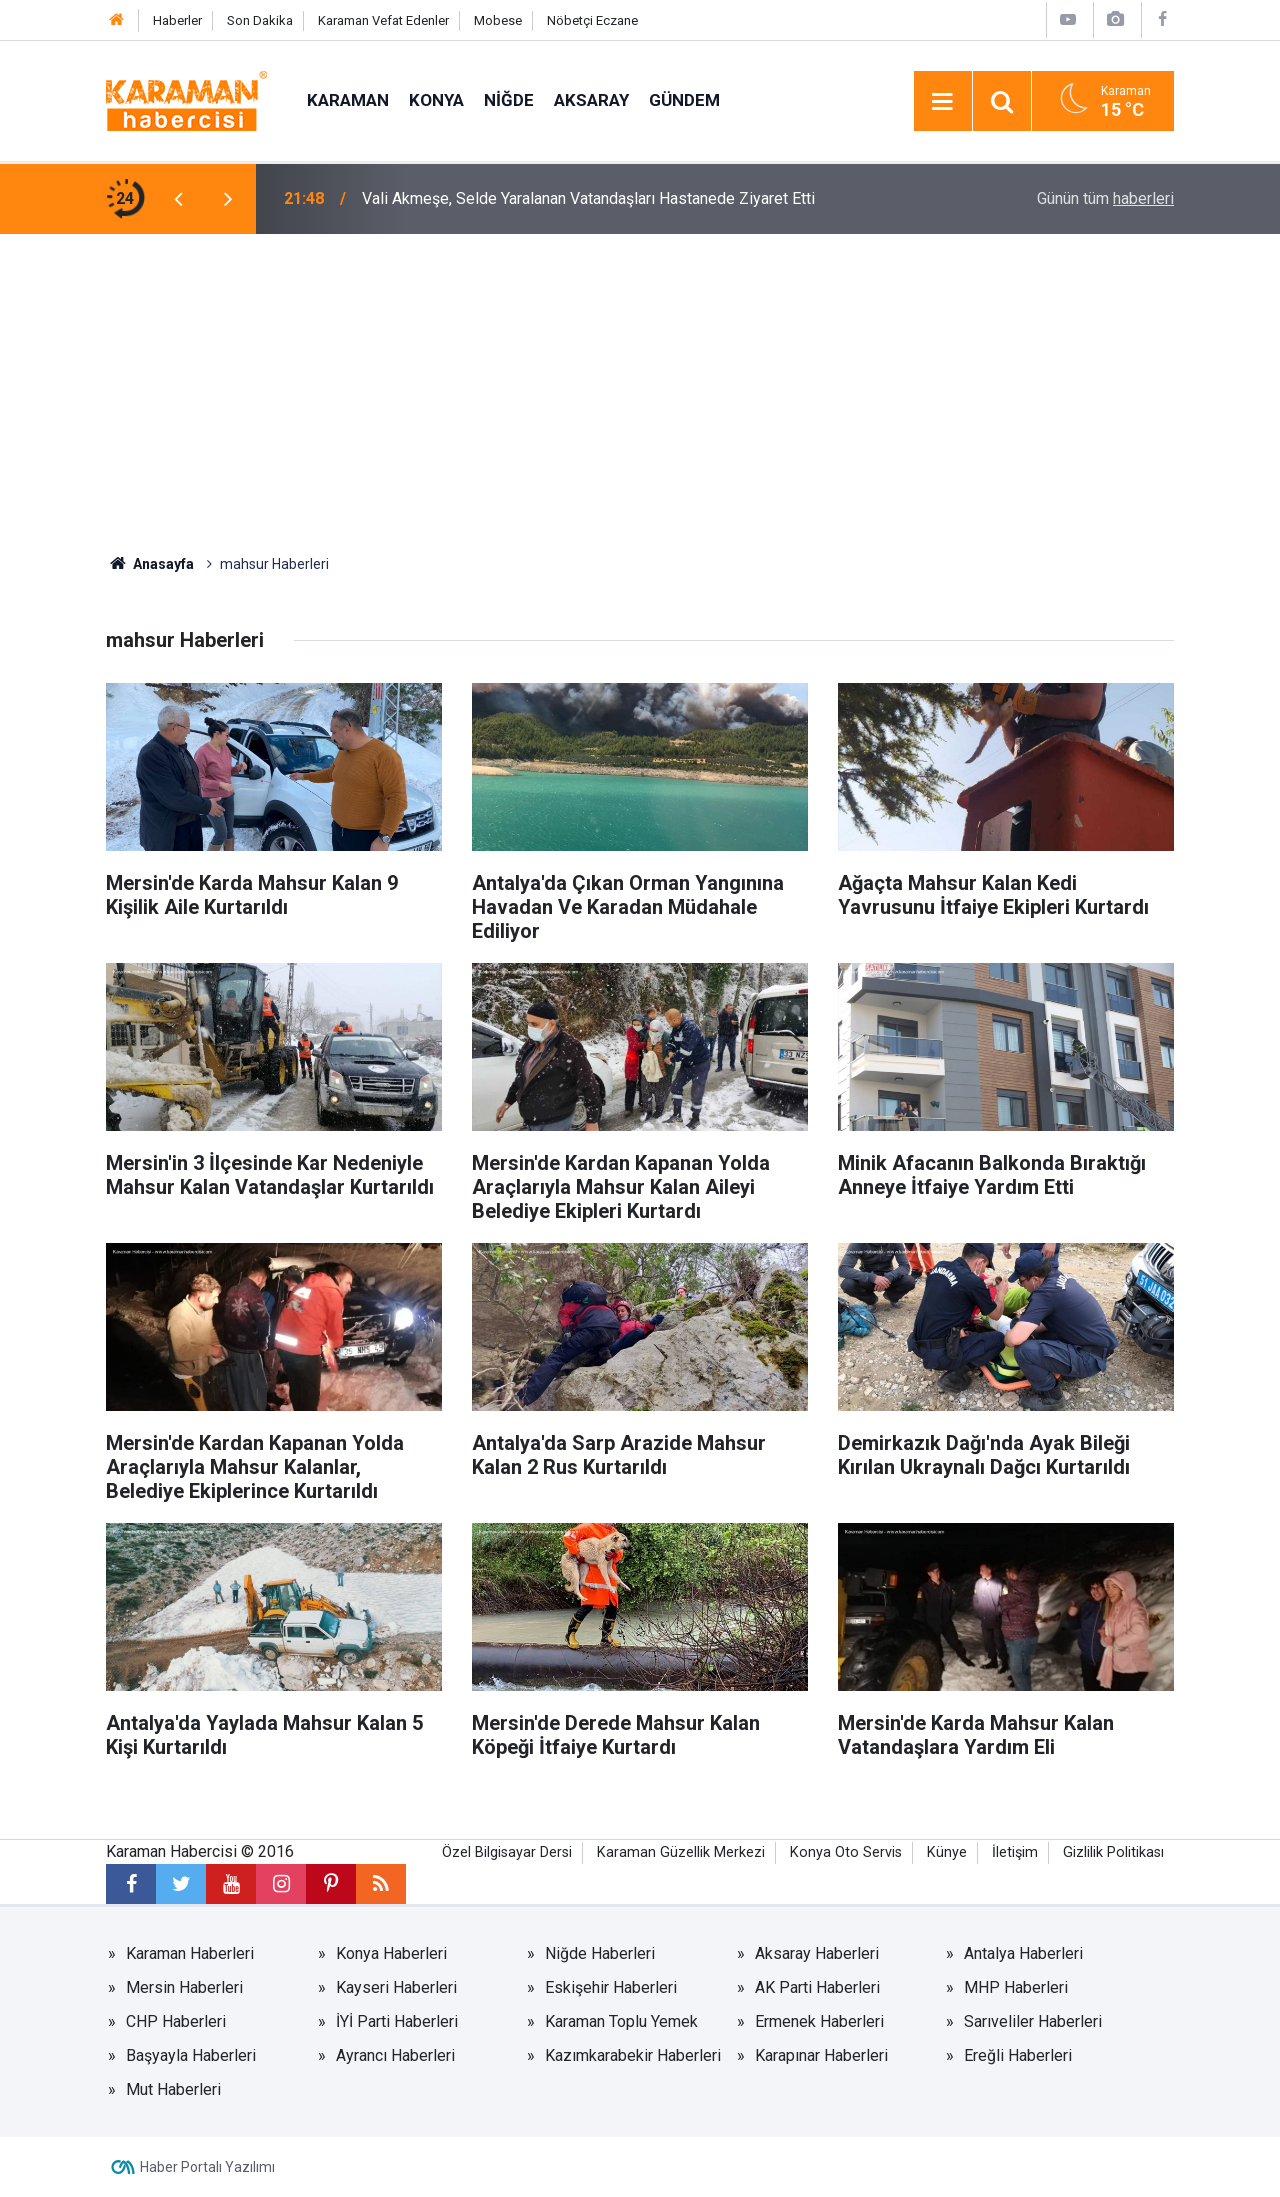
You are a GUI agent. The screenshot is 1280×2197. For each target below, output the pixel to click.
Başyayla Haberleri (191, 2055)
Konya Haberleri (391, 1953)
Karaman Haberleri (190, 1953)
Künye (947, 1852)
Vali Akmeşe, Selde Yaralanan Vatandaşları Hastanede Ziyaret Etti (588, 198)
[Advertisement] (640, 384)
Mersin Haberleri (184, 1987)
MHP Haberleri (1016, 1987)
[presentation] (178, 199)
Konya (436, 100)
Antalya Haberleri (1023, 1953)
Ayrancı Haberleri (395, 2055)
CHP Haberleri (176, 2021)
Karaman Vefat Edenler (383, 20)
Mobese (498, 20)
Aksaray (591, 100)
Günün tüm (1105, 198)
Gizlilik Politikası (1113, 1852)
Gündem (684, 100)
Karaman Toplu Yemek (621, 2021)
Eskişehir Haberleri (611, 1987)
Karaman (348, 100)
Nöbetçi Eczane (592, 20)
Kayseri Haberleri (396, 1987)
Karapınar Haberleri (821, 2055)
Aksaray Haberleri (817, 1953)
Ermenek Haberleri (819, 2021)
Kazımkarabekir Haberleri (633, 2055)
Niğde (509, 100)
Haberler (177, 20)
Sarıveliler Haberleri (1033, 2021)
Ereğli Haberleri (1018, 2055)
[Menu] (943, 102)
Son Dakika (260, 20)
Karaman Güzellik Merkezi (681, 1852)
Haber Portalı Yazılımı (207, 2167)
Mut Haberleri (173, 2089)
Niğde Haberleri (600, 1953)
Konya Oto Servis (846, 1852)
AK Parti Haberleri (817, 1987)
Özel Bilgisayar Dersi (507, 1852)
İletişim (1015, 1852)
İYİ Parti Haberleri (397, 2021)
